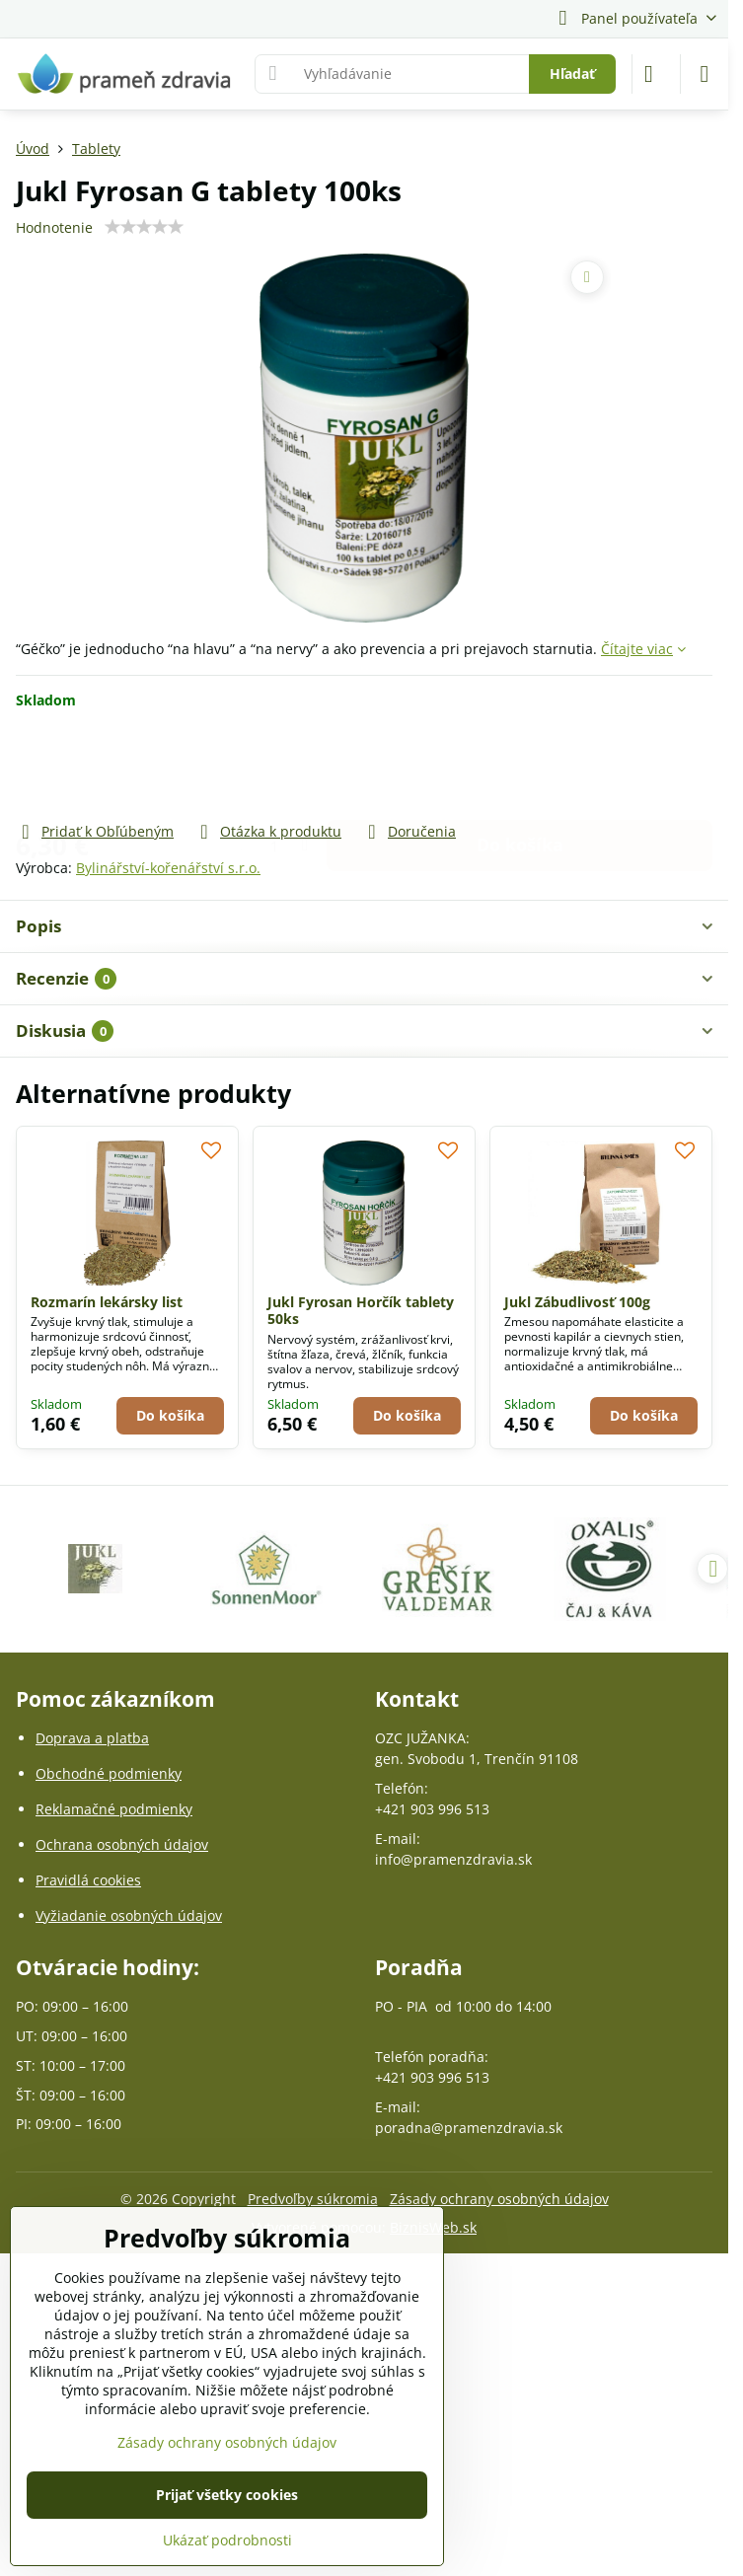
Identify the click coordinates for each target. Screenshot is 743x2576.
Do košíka (520, 764)
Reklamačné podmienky (114, 1809)
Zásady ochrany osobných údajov (499, 2198)
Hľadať (572, 73)
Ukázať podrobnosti (227, 2540)
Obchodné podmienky (109, 1773)
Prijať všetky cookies (227, 2494)
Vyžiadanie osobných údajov (129, 1915)
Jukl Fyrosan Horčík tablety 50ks (360, 1310)
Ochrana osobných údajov (122, 1844)
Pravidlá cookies (88, 1880)
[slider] (144, 227)
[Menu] (704, 74)
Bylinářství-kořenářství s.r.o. (168, 867)
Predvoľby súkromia (313, 2198)
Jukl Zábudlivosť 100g (577, 1301)
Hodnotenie (54, 227)
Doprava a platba (92, 1738)
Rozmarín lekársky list (107, 1301)
